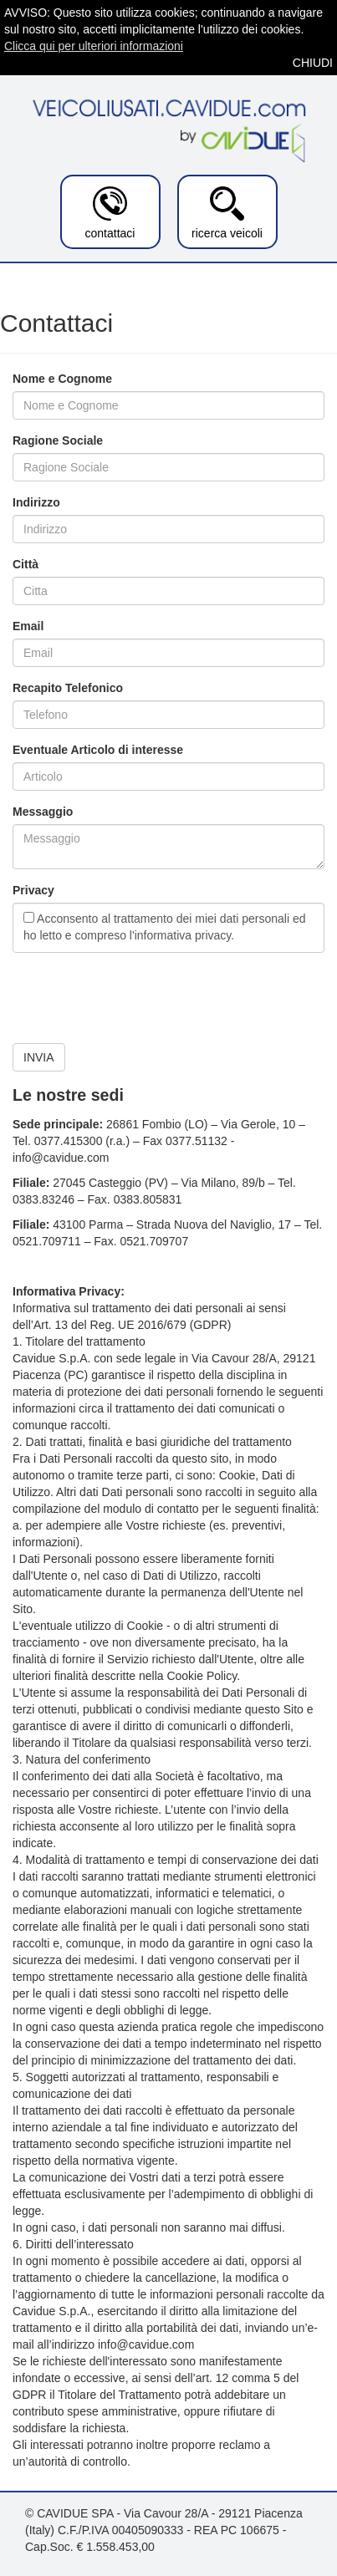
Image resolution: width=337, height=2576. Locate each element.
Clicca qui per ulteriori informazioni (93, 46)
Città (25, 564)
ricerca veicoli (227, 213)
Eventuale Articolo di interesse (98, 749)
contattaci (110, 213)
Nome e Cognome (62, 378)
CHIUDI (313, 62)
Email (28, 626)
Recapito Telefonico (68, 688)
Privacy (33, 890)
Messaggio (43, 811)
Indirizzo (36, 502)
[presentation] (140, 998)
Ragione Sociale (58, 440)
